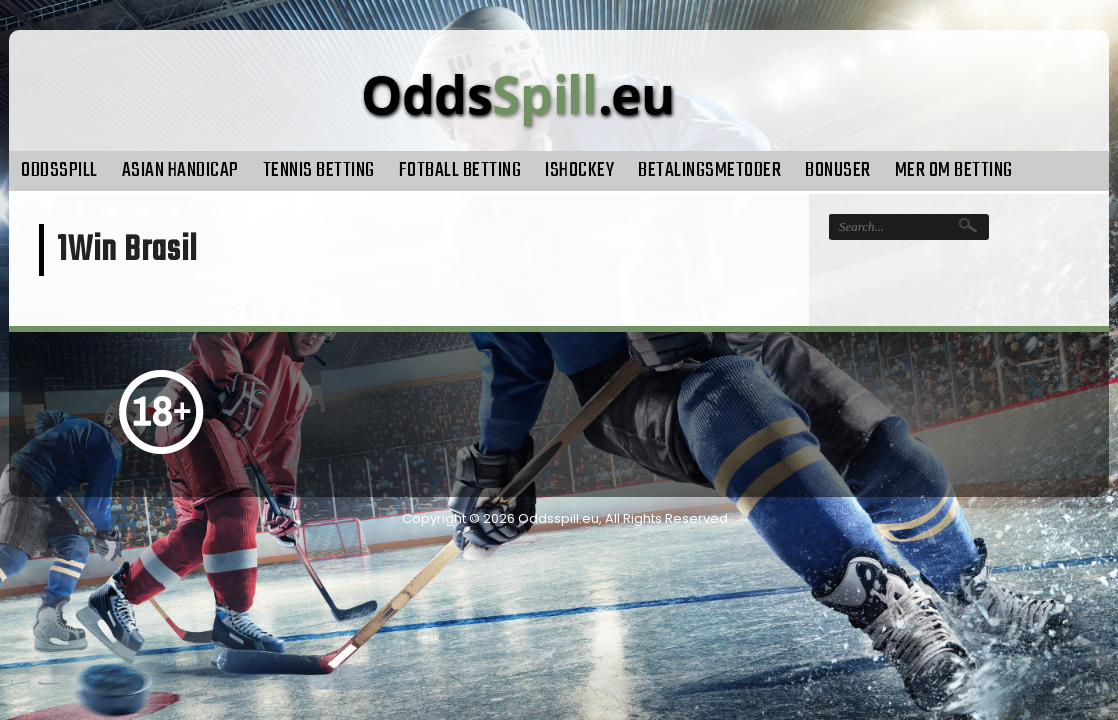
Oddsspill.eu (558, 518)
